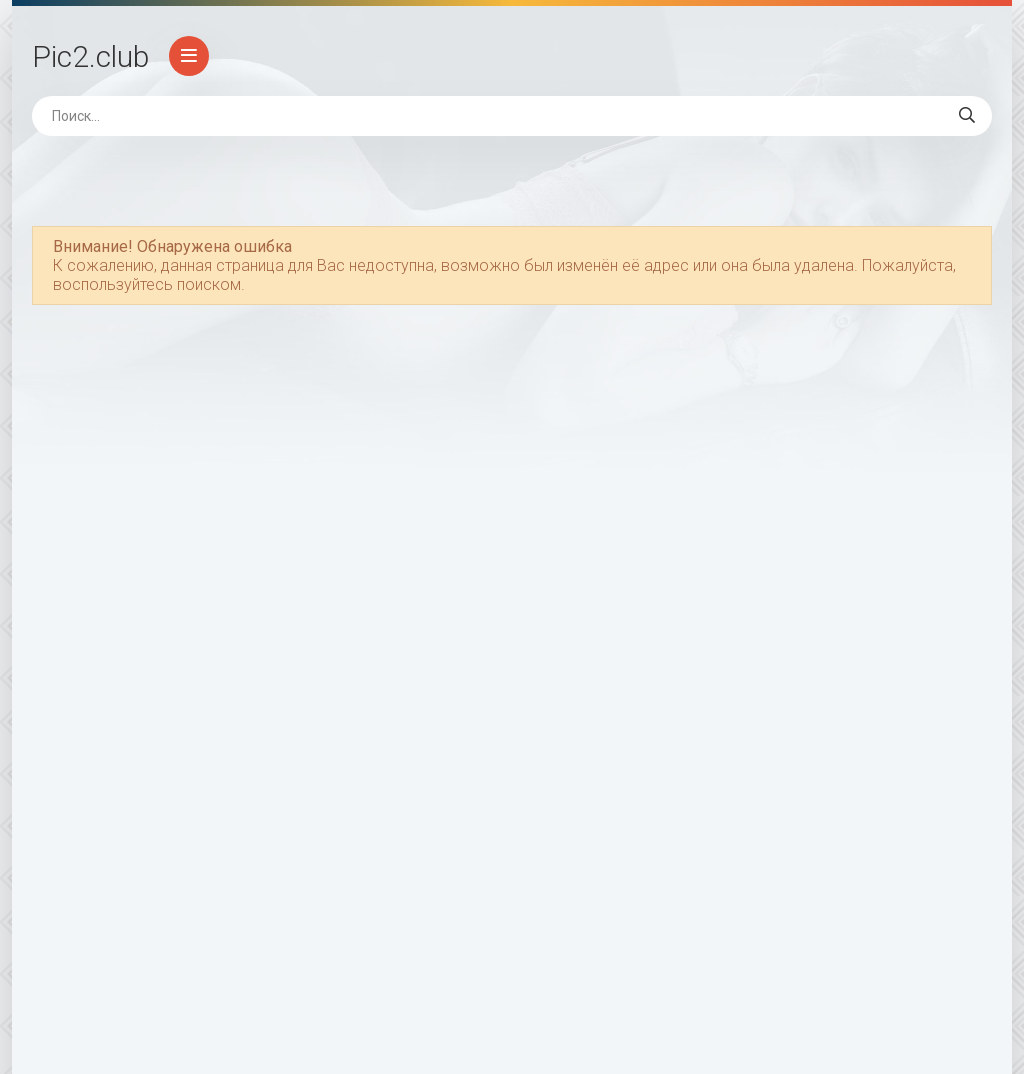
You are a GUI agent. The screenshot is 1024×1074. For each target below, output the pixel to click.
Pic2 (90, 56)
